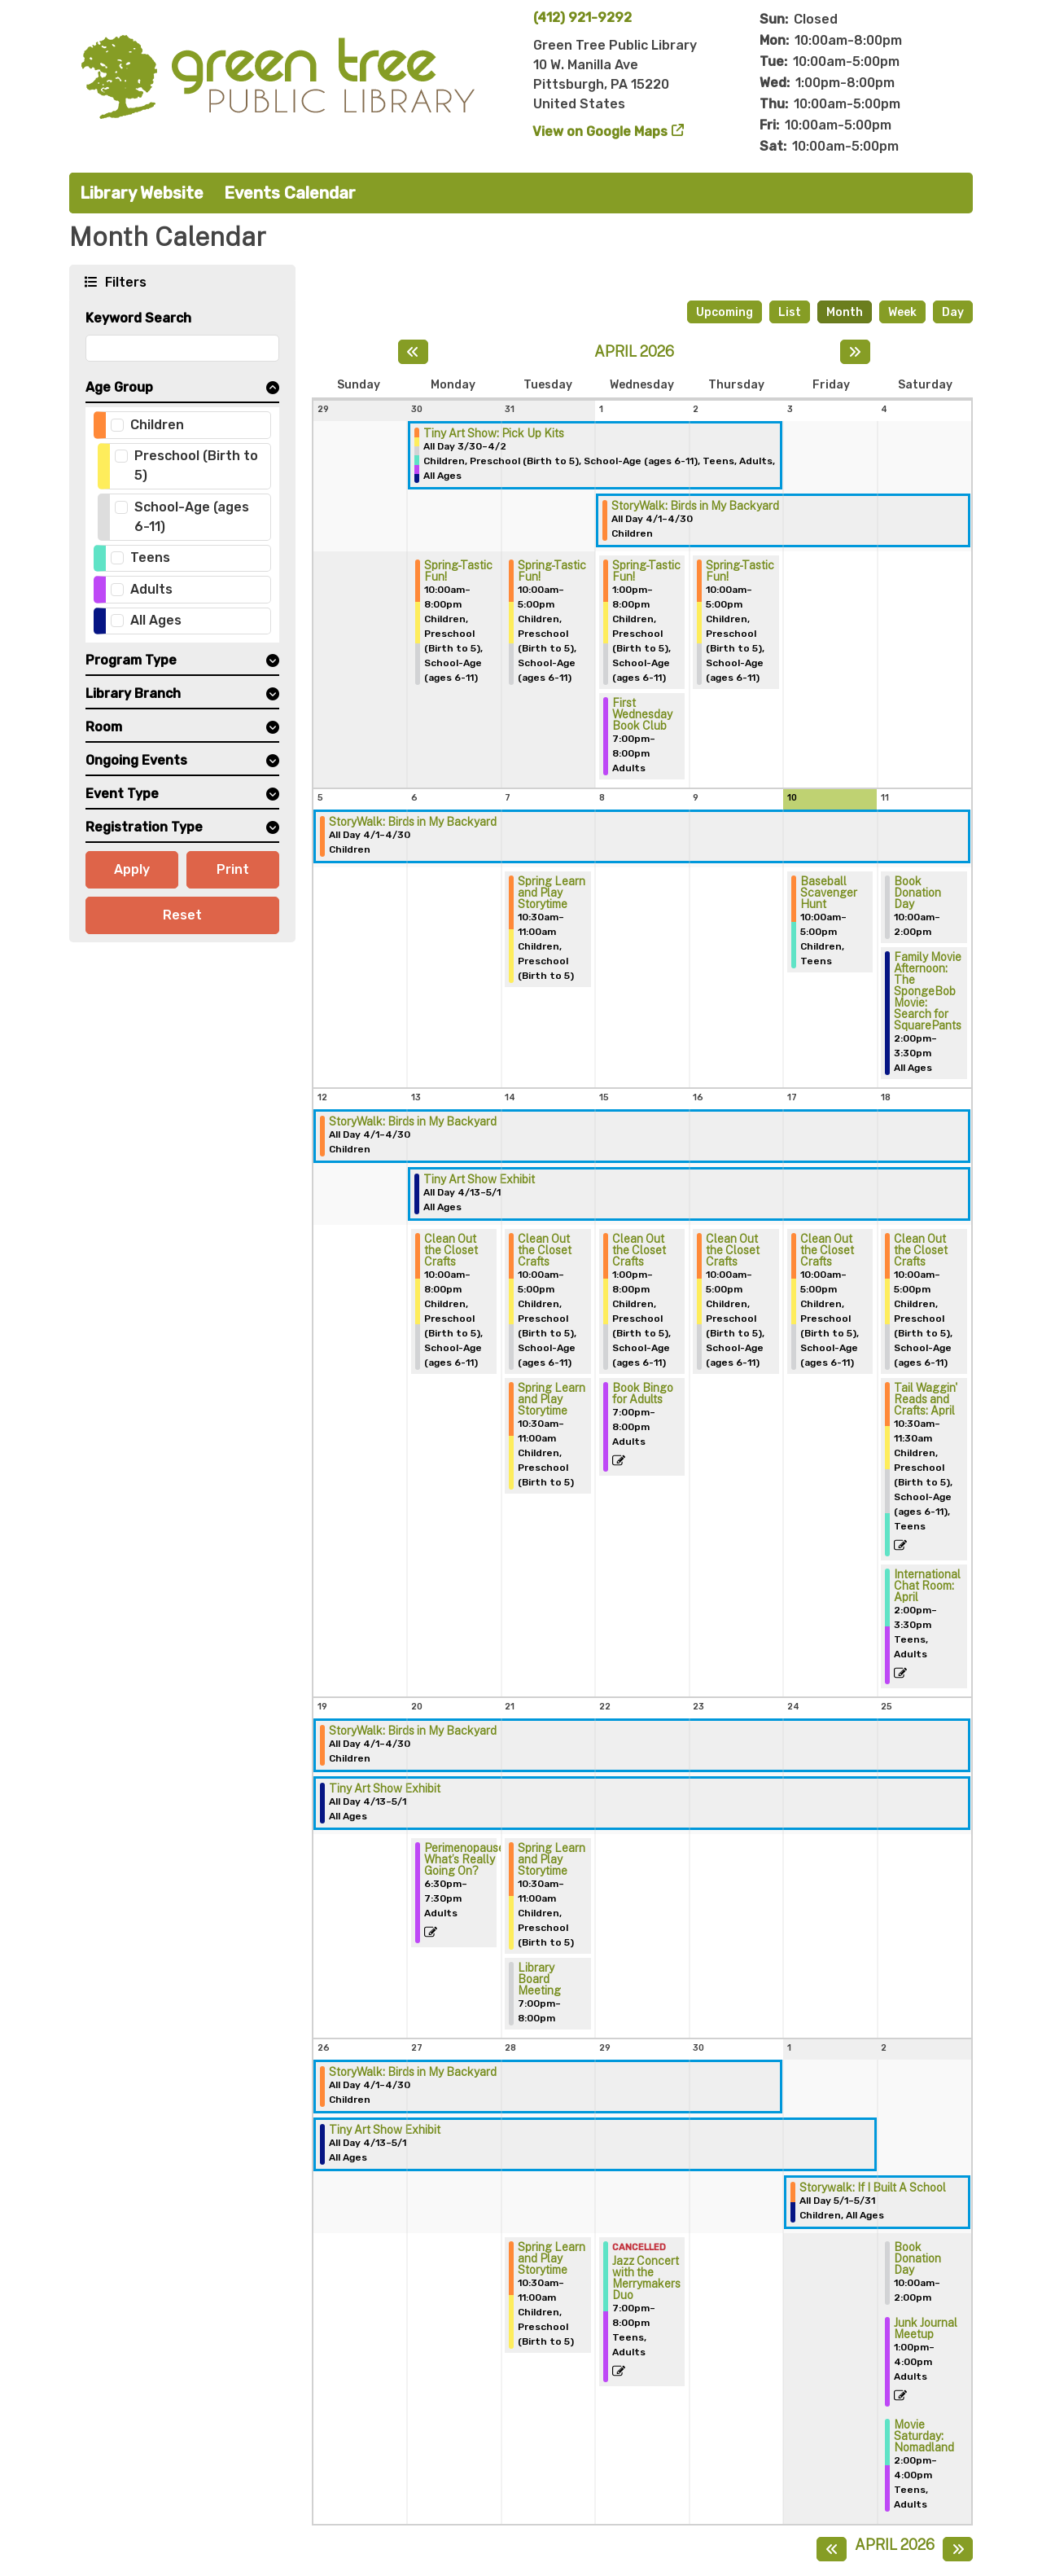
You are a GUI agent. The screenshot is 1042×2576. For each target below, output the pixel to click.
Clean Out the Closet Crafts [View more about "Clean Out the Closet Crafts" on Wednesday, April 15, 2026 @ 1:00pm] (639, 1250)
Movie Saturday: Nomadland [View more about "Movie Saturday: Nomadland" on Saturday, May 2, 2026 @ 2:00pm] (924, 2436)
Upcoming (724, 312)
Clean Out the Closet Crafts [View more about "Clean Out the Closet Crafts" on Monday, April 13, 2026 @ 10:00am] (451, 1250)
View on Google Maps (600, 131)
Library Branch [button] (133, 693)
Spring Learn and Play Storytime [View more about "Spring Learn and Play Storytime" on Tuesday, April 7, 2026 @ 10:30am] (551, 892)
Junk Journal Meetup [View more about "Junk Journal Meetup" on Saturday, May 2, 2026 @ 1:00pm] (925, 2328)
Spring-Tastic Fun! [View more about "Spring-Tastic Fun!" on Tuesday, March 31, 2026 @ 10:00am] (552, 571)
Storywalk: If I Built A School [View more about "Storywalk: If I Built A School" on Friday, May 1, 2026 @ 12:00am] (872, 2187)
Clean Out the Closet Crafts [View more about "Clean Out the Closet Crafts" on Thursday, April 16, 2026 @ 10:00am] (733, 1250)
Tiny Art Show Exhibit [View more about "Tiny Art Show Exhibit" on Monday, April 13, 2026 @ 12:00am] (479, 1179)
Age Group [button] (119, 387)
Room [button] (103, 727)
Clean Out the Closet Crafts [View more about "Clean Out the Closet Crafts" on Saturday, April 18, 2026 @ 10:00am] (921, 1250)
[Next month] (855, 352)
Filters (124, 281)
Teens (150, 557)
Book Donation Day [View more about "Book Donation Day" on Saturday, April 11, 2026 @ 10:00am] (917, 892)
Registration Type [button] (144, 827)
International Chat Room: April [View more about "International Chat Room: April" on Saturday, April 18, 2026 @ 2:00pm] (927, 1586)
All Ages (156, 620)
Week (902, 312)
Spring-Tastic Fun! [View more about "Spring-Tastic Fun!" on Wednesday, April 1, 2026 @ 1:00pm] (646, 571)
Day (953, 312)
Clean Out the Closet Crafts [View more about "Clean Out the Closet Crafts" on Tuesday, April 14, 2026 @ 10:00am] (544, 1250)
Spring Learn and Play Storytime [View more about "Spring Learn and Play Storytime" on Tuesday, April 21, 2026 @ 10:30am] (551, 1859)
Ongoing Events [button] (136, 760)
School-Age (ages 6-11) (191, 516)
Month (844, 312)
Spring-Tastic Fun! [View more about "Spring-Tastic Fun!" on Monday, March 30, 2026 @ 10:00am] (458, 571)
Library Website (142, 193)
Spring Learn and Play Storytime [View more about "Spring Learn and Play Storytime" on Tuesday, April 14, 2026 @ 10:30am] (551, 1399)
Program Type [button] (131, 660)
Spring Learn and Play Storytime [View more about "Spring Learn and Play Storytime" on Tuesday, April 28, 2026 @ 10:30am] (551, 2258)
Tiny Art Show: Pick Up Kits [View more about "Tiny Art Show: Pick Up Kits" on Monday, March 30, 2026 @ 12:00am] (493, 433)
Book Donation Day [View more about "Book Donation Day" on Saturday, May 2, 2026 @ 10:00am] (917, 2258)
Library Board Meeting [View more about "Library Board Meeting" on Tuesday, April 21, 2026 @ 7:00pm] (539, 1979)
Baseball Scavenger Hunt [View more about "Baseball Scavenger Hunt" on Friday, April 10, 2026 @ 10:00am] (828, 892)
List (789, 312)
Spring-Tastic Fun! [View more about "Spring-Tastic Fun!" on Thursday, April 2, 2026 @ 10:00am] (740, 571)
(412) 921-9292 (582, 17)
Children (157, 424)
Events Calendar (290, 193)
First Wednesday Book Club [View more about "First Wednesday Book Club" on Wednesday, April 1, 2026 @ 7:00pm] (642, 714)
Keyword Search (138, 318)
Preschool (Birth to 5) (196, 465)
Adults (151, 589)
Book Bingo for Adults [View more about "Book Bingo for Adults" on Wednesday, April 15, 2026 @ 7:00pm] (642, 1393)
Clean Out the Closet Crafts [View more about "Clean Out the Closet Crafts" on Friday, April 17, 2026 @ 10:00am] (827, 1250)
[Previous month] (413, 352)
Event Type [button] (122, 793)
